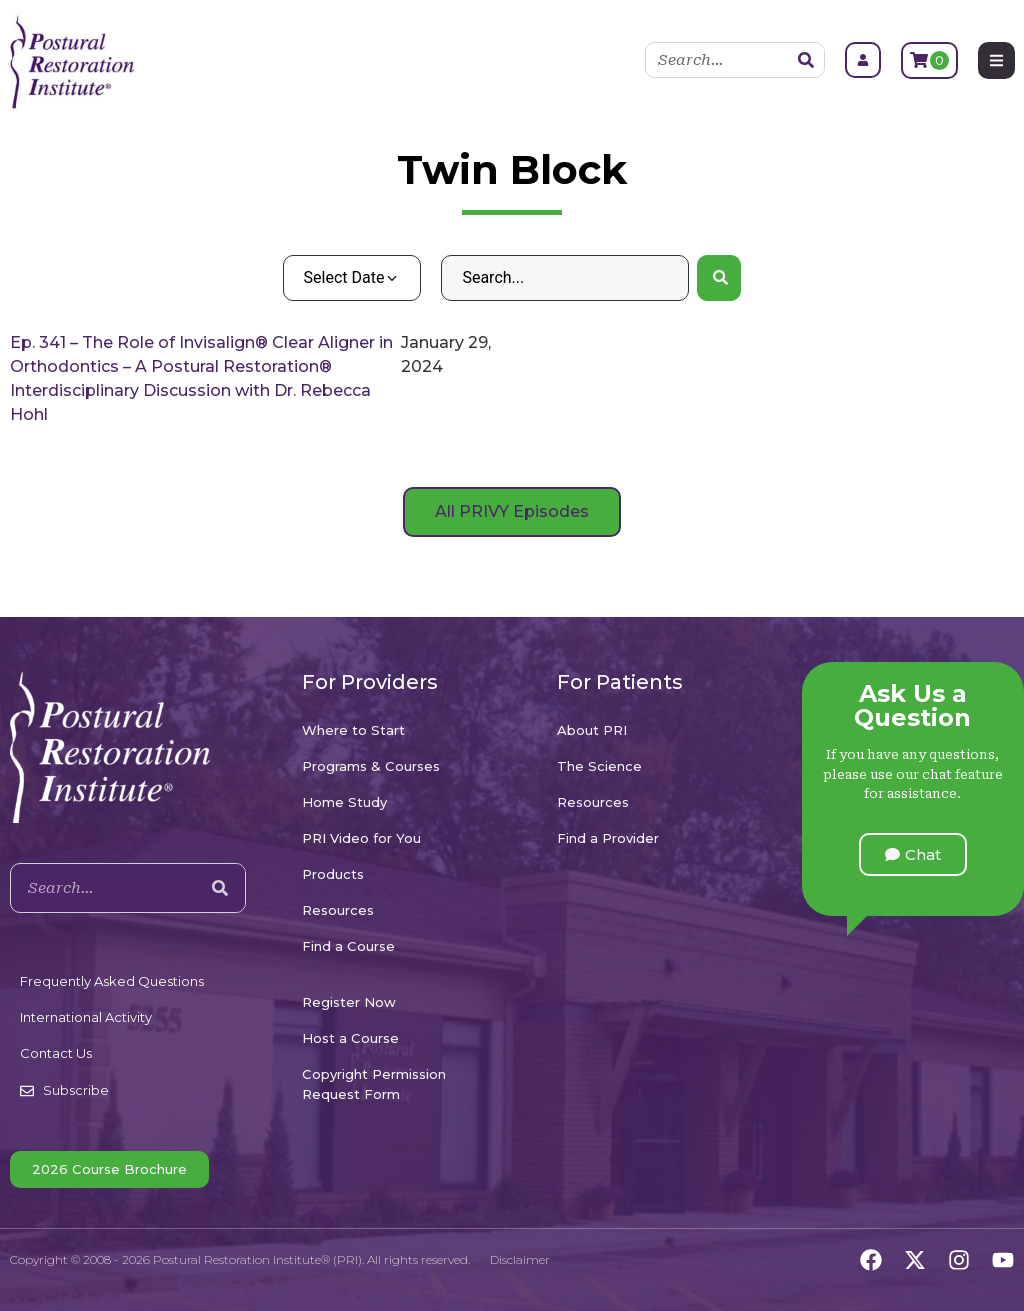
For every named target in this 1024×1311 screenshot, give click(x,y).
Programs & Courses (371, 766)
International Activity (86, 1017)
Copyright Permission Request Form (374, 1084)
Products (333, 874)
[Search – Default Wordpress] (564, 278)
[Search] (806, 60)
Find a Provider (608, 838)
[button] (913, 854)
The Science (599, 766)
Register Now (349, 1002)
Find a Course (348, 946)
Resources (338, 910)
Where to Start (353, 730)
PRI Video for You (361, 838)
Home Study (344, 802)
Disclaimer (520, 1259)
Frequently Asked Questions (112, 981)
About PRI (592, 730)
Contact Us (56, 1053)
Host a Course (350, 1038)
